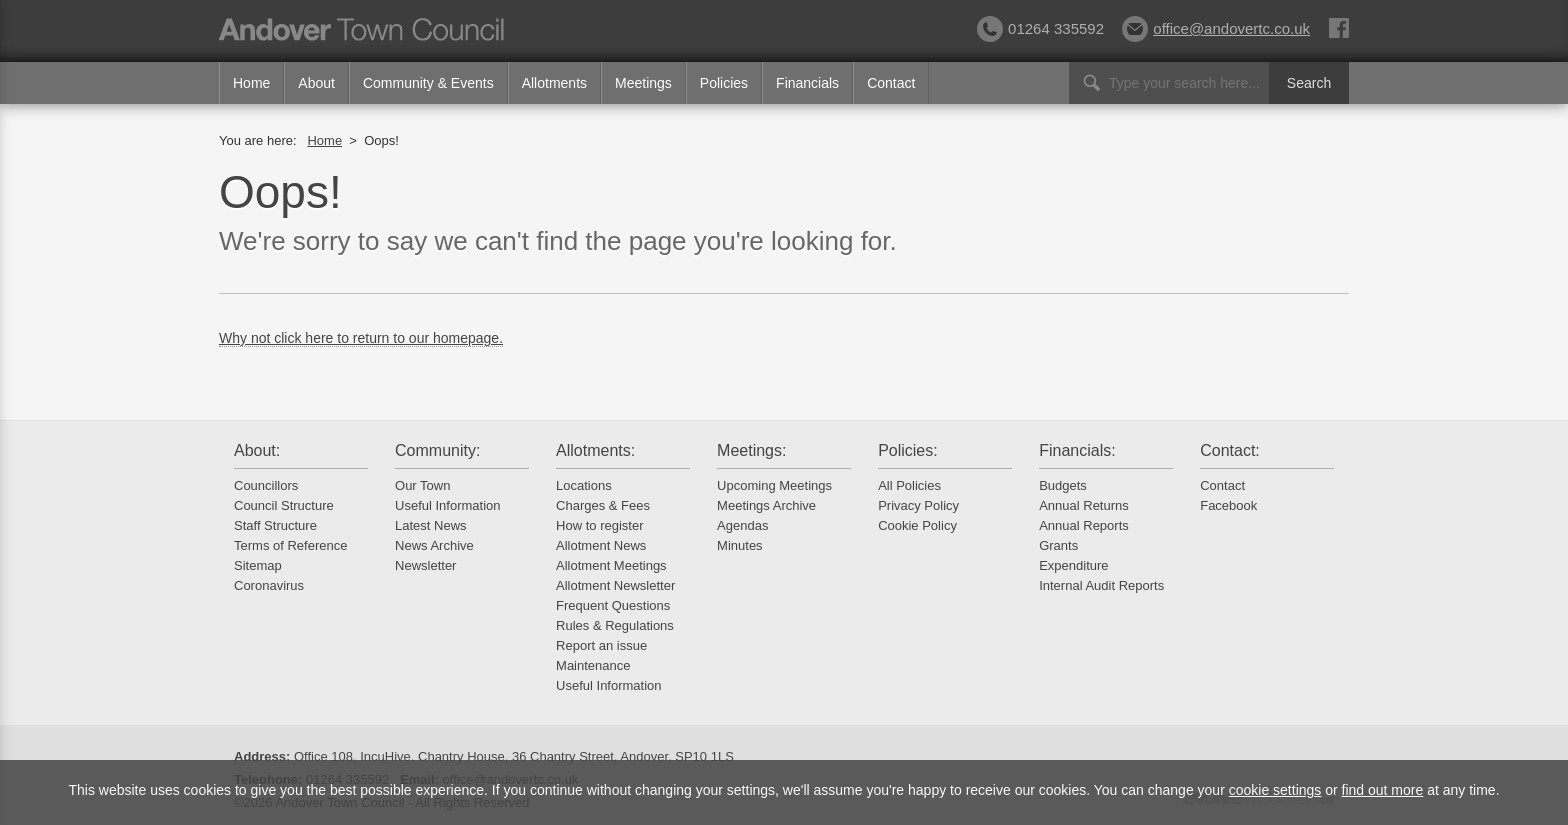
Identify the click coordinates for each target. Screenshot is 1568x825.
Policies (724, 83)
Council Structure (284, 505)
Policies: (908, 450)
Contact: (1230, 450)
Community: (437, 450)
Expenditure (1073, 565)
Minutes (740, 545)
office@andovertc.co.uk (1216, 28)
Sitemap (258, 565)
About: (257, 450)
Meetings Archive (766, 505)
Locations (584, 485)
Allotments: (595, 450)
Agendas (742, 525)
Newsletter (425, 565)
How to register (599, 525)
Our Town (422, 485)
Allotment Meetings (611, 565)
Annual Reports (1084, 525)
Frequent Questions (613, 605)
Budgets (1063, 485)
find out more (1383, 790)
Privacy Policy (918, 505)
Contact (891, 83)
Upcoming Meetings (774, 485)
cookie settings (1275, 790)
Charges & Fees (603, 505)
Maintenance (593, 665)
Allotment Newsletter (615, 585)
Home (251, 83)
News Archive (434, 545)
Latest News (431, 525)
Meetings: (751, 450)
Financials (807, 83)
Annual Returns (1084, 505)
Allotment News (601, 545)
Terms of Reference (290, 545)
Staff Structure (275, 525)
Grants (1058, 545)
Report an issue (601, 645)
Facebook (1228, 505)
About (316, 83)
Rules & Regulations (615, 625)
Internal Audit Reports (1101, 585)
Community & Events (428, 83)
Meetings (643, 83)
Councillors (266, 485)
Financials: (1077, 450)
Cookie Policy (917, 525)
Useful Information (448, 505)
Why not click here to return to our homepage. (361, 338)
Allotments (554, 83)
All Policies (909, 485)
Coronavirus (269, 585)
